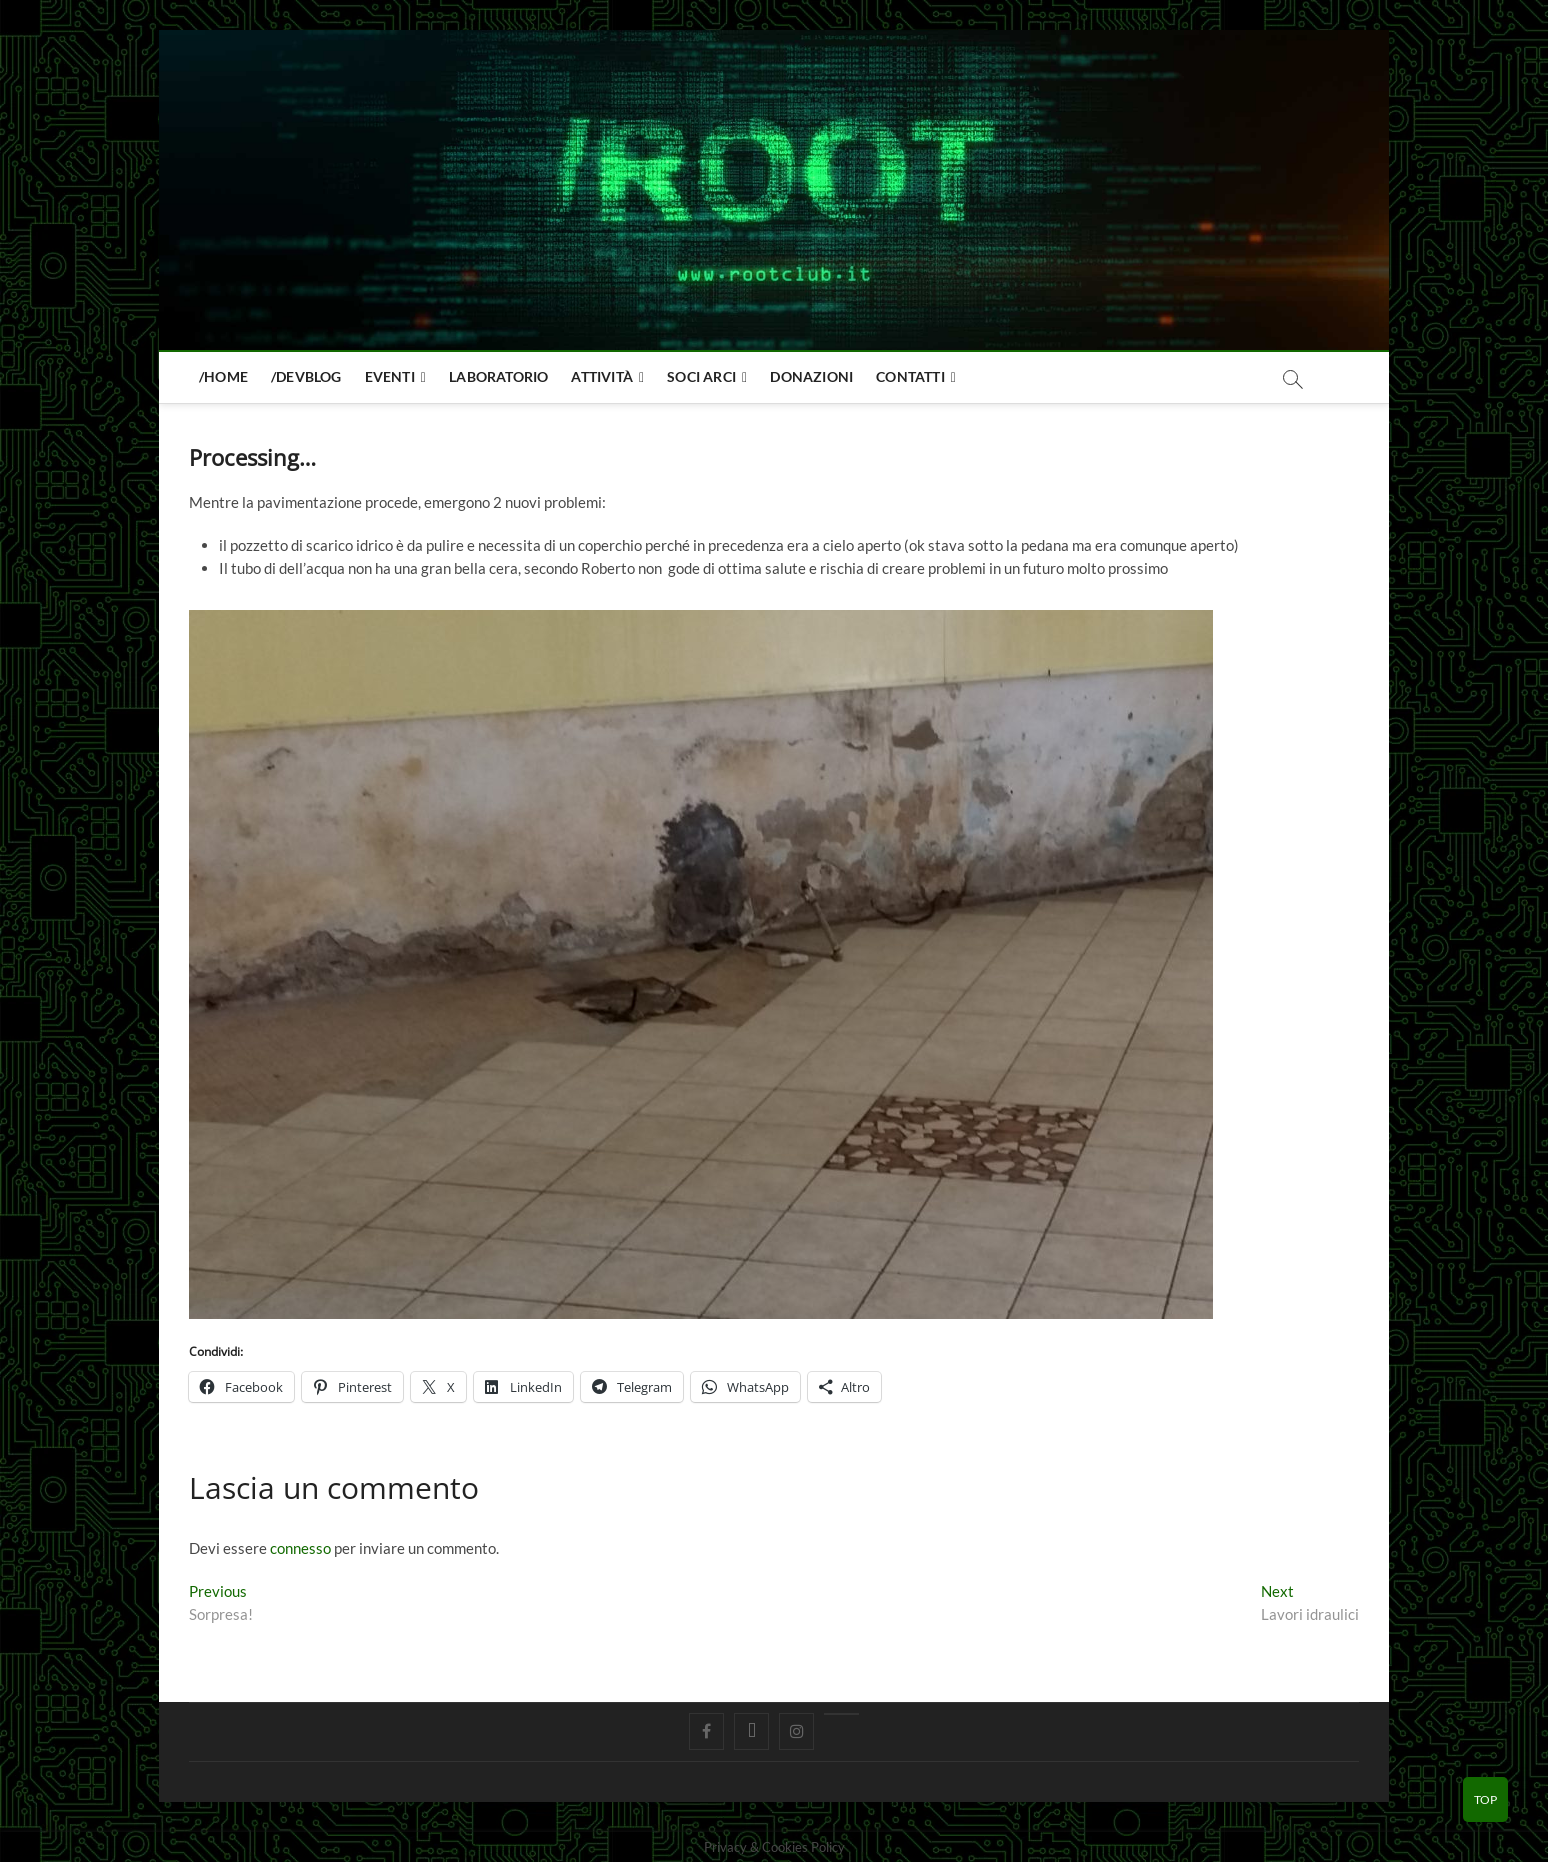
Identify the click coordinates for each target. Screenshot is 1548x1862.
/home (223, 376)
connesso (300, 1548)
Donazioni (811, 376)
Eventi (390, 376)
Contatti (910, 376)
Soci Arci (701, 376)
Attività (602, 376)
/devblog (306, 376)
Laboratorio (498, 376)
